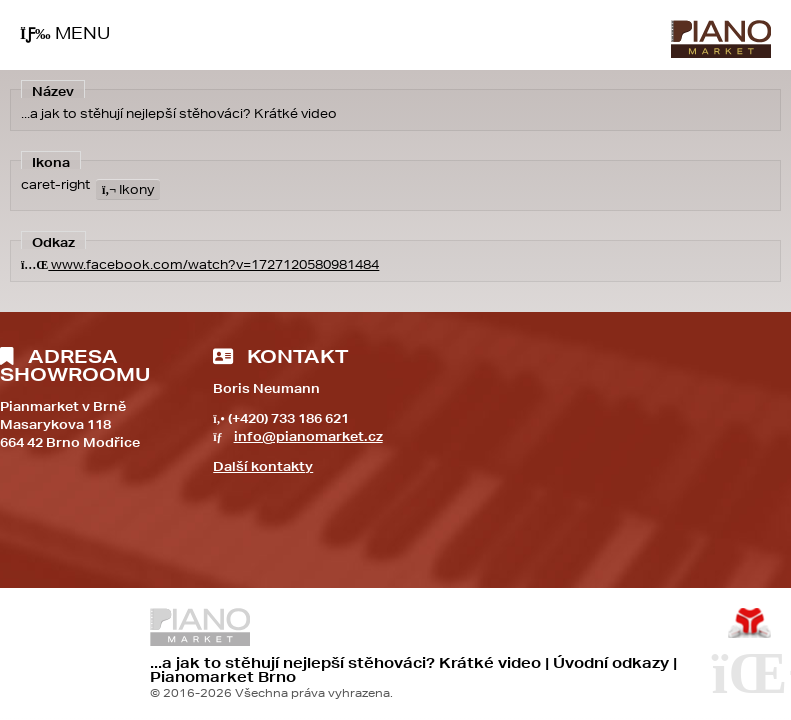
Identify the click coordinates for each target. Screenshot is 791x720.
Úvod (721, 39)
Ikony (128, 189)
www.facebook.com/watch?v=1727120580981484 (200, 264)
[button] (65, 33)
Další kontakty (263, 466)
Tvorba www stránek (749, 623)
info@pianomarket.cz (308, 436)
